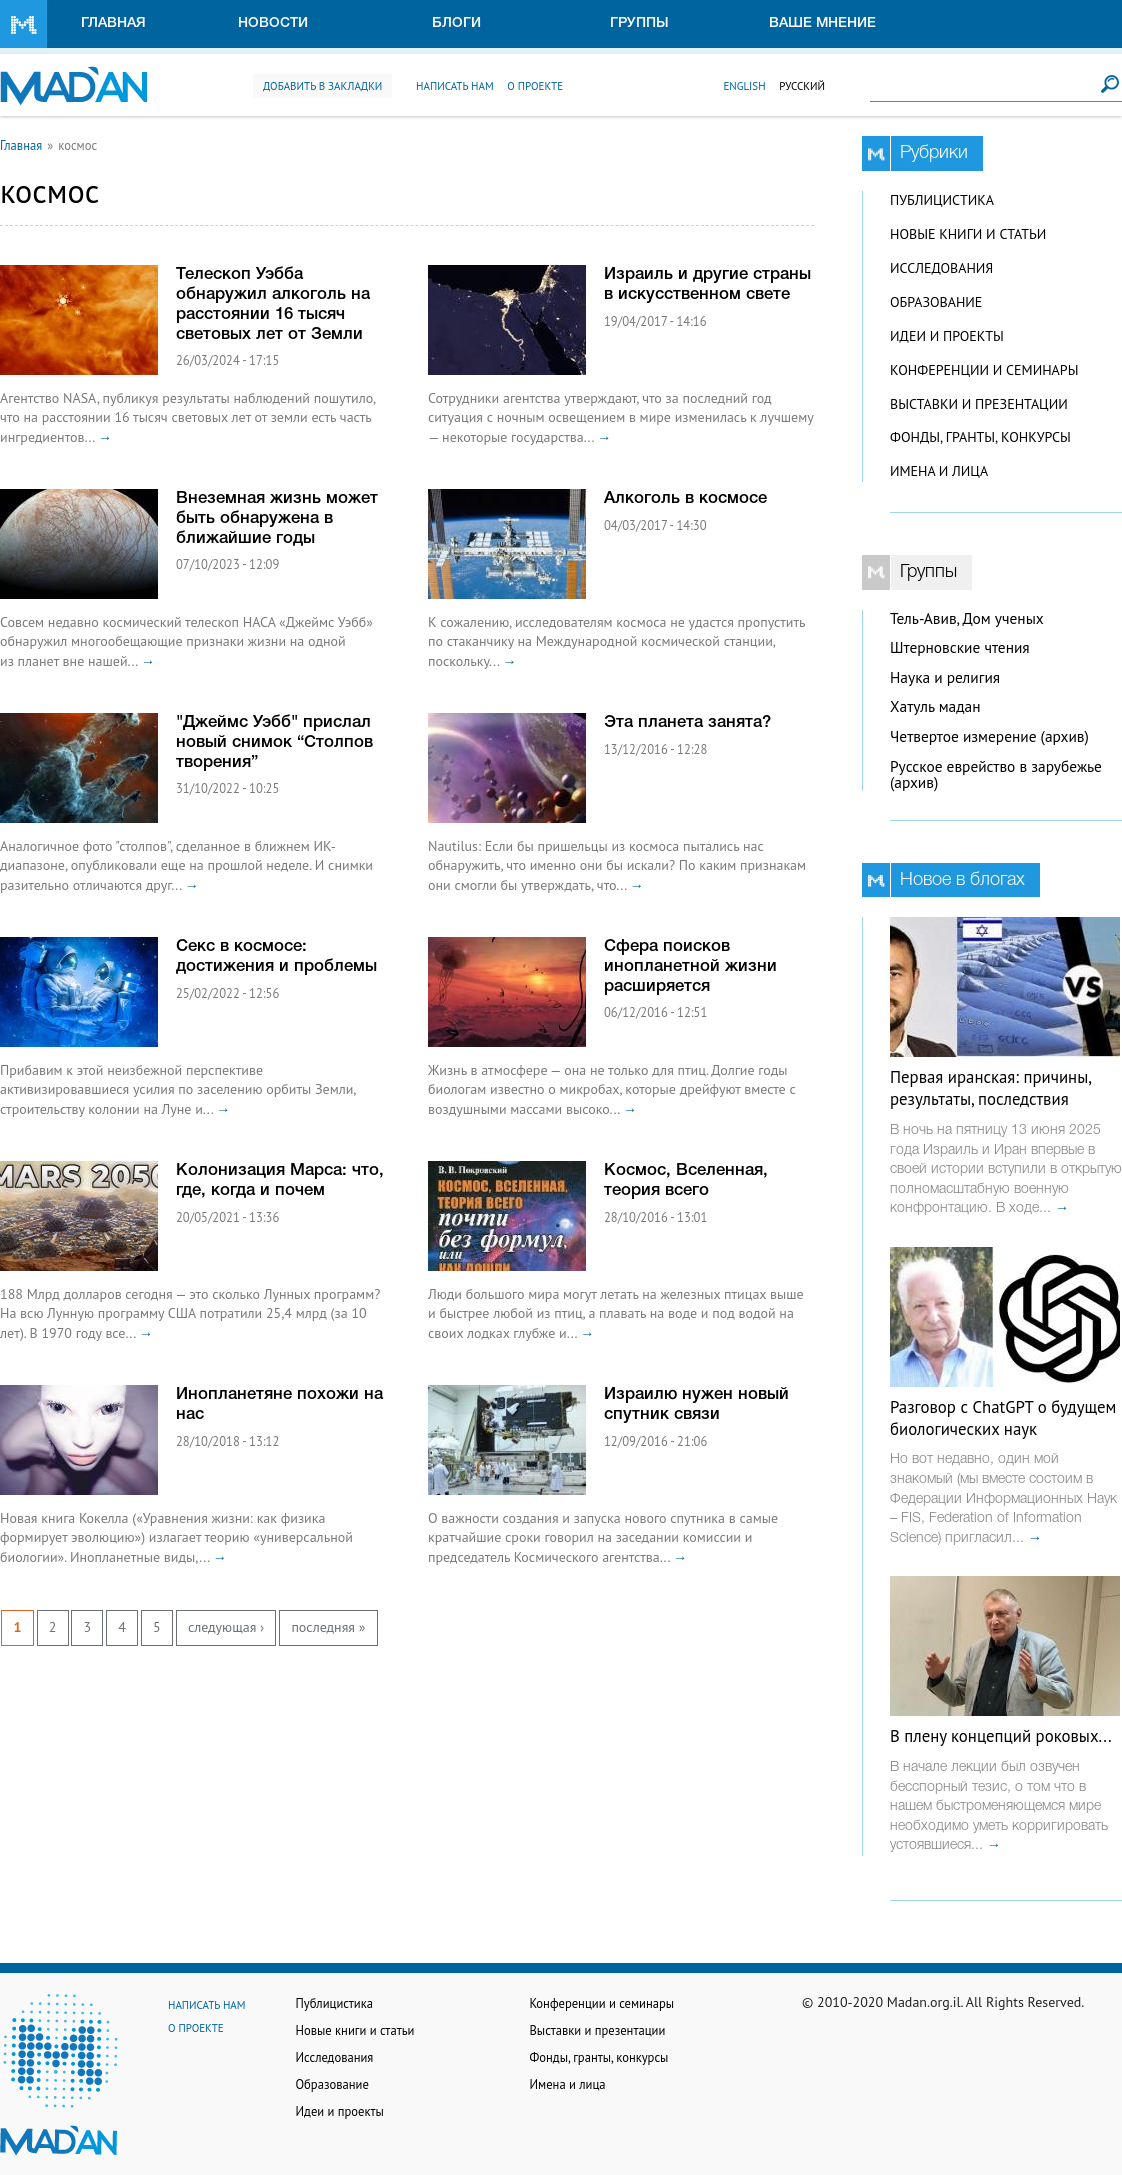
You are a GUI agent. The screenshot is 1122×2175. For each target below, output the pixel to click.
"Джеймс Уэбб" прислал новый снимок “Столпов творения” (274, 742)
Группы (639, 23)
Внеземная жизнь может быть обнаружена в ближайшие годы (277, 518)
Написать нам (455, 86)
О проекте (535, 86)
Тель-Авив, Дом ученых (967, 618)
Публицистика (942, 200)
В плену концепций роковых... (1001, 1736)
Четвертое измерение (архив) (989, 736)
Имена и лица (939, 471)
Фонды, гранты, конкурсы (980, 437)
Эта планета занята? (687, 722)
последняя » (328, 1627)
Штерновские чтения (960, 647)
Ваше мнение (822, 23)
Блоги (456, 23)
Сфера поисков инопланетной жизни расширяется (690, 966)
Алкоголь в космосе (685, 498)
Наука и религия (945, 677)
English (744, 86)
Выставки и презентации (979, 404)
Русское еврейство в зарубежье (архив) (996, 775)
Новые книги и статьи (968, 234)
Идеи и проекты (947, 336)
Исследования (941, 268)
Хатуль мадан (935, 706)
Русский (802, 86)
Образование (936, 302)
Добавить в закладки (322, 86)
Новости (273, 23)
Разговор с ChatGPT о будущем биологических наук (1003, 1418)
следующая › (226, 1627)
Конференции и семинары (984, 370)
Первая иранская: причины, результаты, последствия (990, 1088)
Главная (113, 23)
